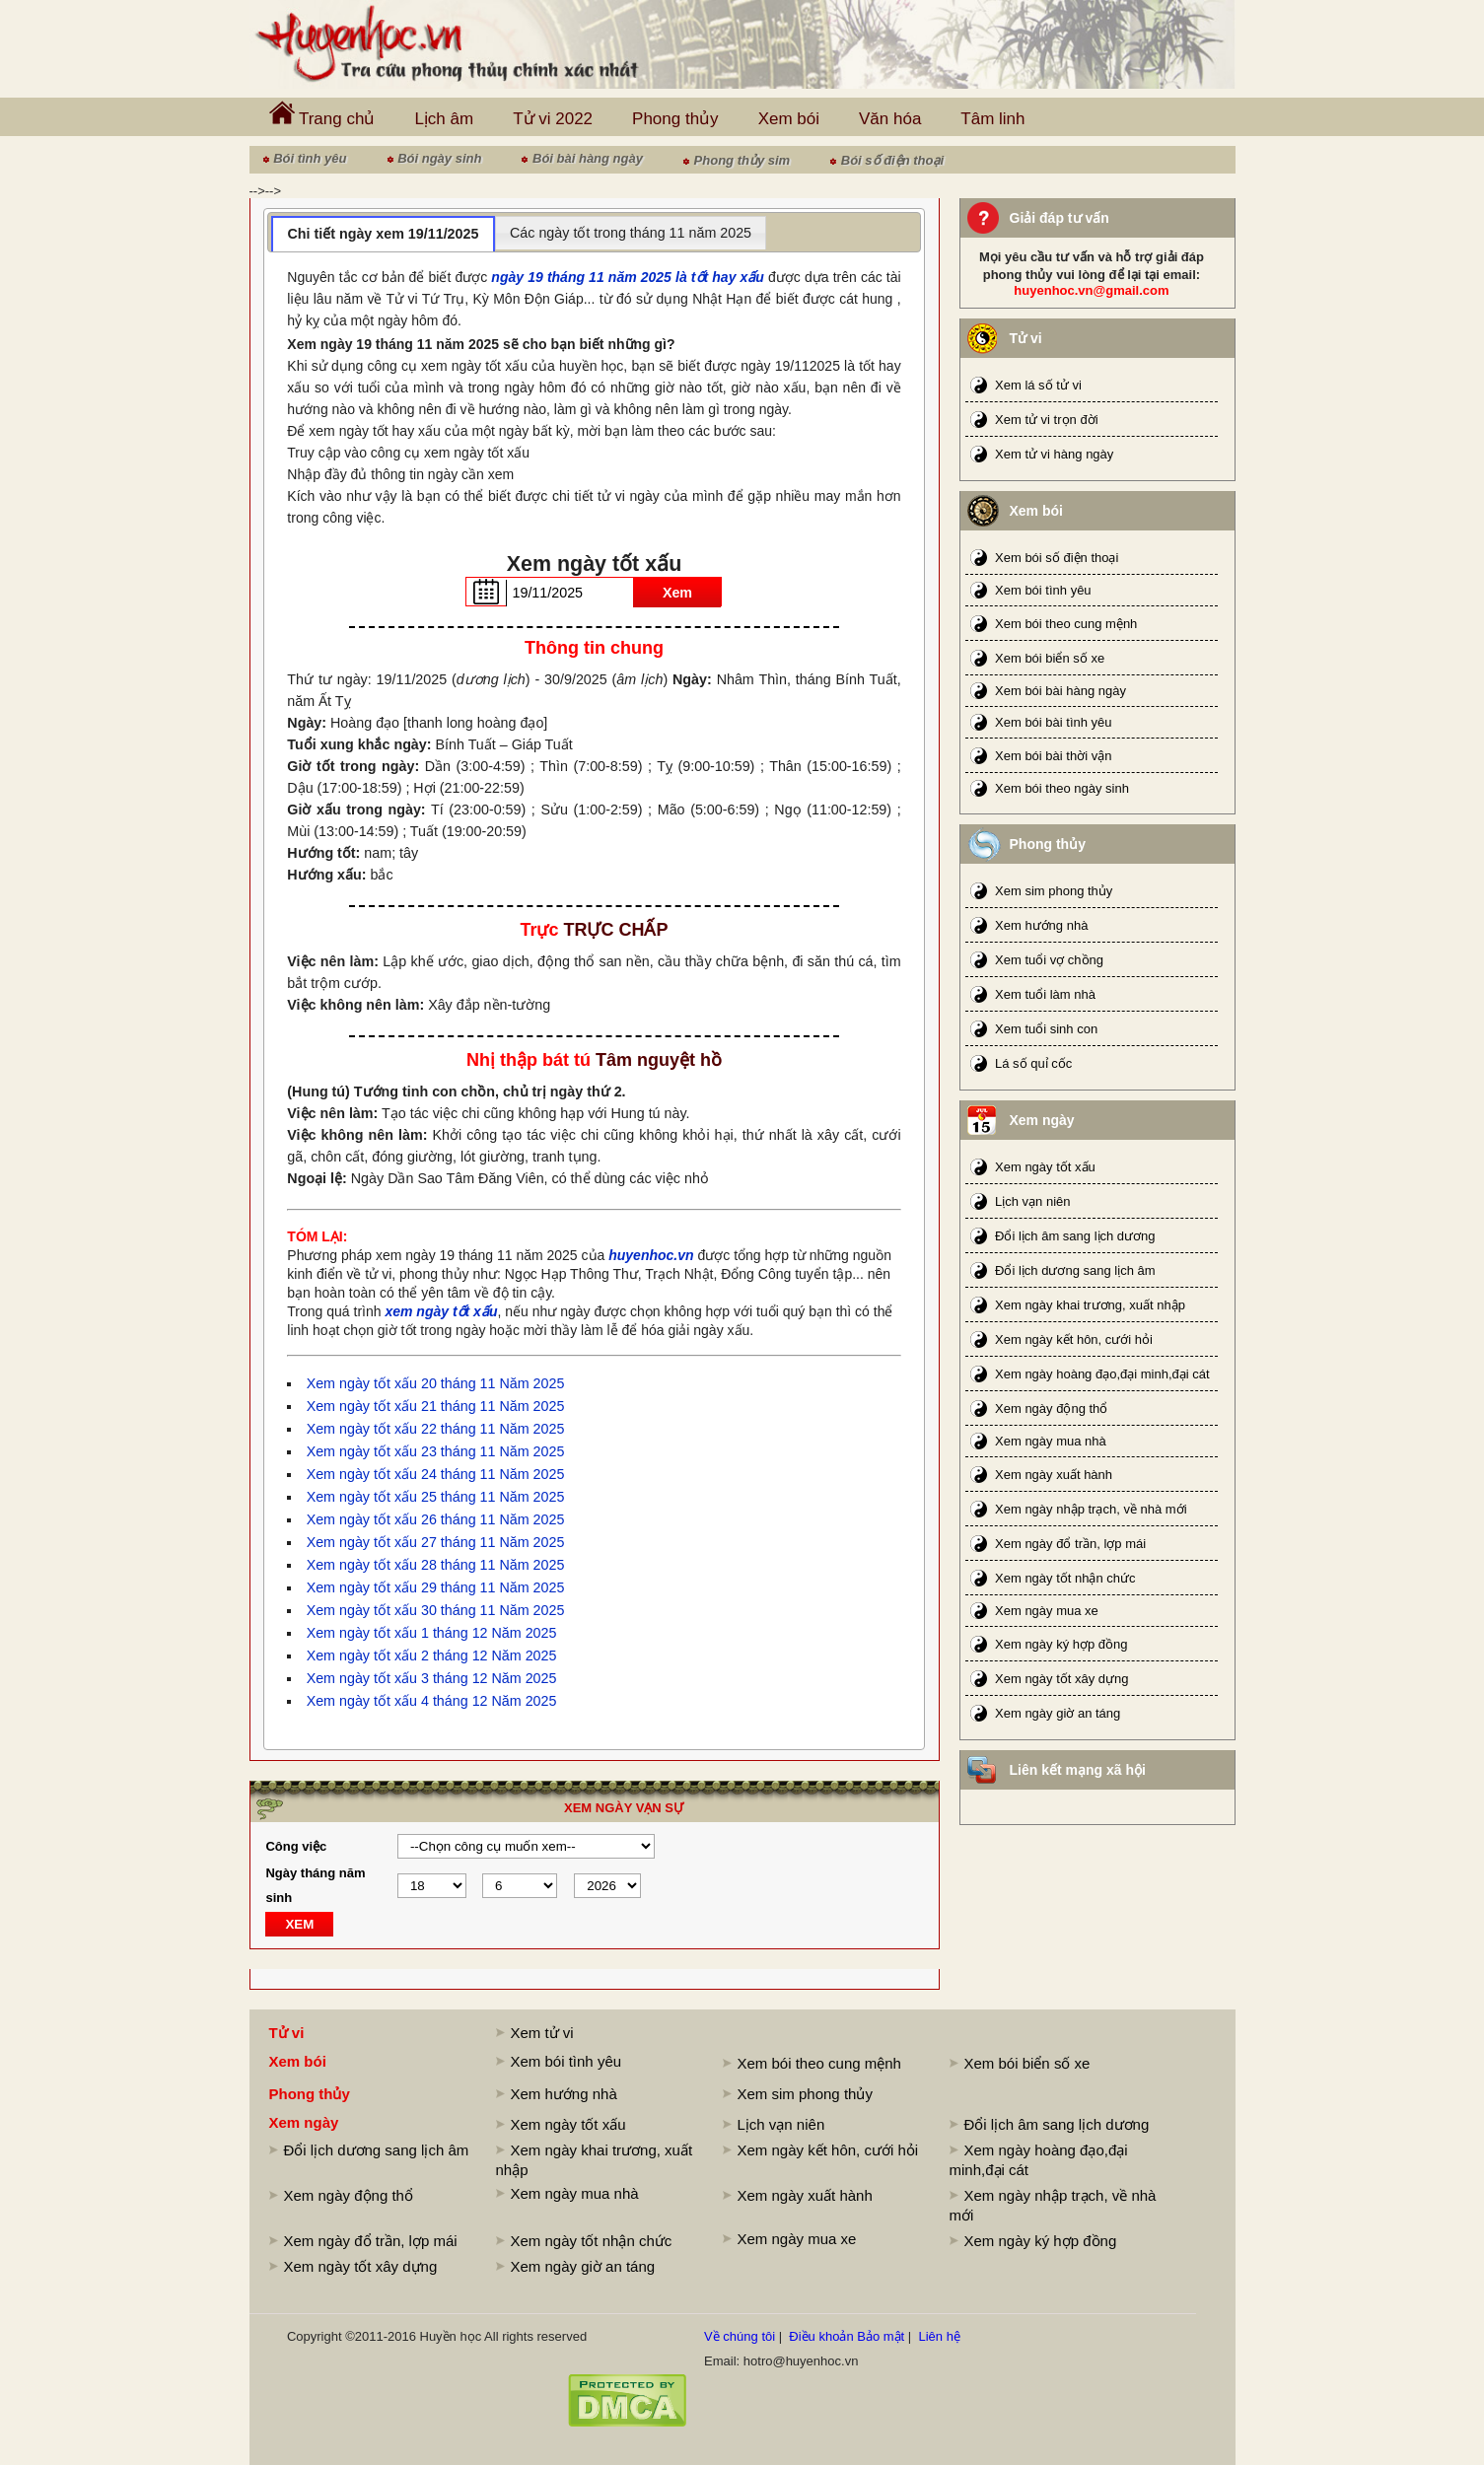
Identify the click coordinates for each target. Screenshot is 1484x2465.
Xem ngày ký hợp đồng (1061, 1644)
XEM (299, 1924)
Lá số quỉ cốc (1033, 1063)
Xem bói (788, 118)
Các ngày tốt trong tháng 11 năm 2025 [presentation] (630, 233)
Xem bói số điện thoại (1056, 557)
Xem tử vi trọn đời (1046, 419)
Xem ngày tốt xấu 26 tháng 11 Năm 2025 (436, 1519)
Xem (677, 592)
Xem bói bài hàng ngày (1060, 690)
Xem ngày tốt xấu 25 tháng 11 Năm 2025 (436, 1497)
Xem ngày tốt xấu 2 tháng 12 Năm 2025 (432, 1655)
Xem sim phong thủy (1053, 890)
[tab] (383, 233)
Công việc (295, 1846)
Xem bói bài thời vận (1053, 755)
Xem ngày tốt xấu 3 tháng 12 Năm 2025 (432, 1678)
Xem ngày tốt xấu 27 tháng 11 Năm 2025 (436, 1542)
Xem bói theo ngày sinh (1062, 788)
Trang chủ (322, 114)
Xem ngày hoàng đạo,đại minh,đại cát (1102, 1374)
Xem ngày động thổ (1051, 1408)
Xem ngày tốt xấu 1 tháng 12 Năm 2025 (432, 1633)
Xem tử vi (542, 2032)
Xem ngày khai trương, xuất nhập (1090, 1305)
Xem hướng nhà (1041, 925)
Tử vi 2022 (553, 118)
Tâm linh (992, 118)
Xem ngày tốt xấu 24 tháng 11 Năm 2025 (436, 1474)
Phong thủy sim (742, 160)
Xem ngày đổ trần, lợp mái (1070, 1543)
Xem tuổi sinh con (1046, 1028)
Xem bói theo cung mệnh (1066, 623)
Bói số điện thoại (892, 160)
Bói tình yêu (309, 158)
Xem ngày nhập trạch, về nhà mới (1090, 1509)
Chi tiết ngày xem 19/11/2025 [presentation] (382, 234)
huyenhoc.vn (650, 1255)
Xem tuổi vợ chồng (1049, 959)
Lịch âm (443, 118)
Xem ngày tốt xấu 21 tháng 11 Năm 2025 (436, 1406)
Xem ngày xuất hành (1053, 1474)
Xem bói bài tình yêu (1053, 722)
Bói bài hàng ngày (587, 158)
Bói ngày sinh (439, 158)
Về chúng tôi (739, 2336)
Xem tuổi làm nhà (1045, 994)
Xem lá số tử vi (1038, 385)
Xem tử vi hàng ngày (1054, 454)
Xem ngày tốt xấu (1045, 1167)
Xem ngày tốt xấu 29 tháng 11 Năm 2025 (436, 1587)
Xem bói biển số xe (1049, 658)
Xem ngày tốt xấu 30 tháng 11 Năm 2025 (436, 1610)
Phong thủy (675, 118)
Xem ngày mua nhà (1050, 1441)
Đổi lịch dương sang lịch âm (1075, 1270)
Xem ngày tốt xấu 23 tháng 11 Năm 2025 (436, 1451)
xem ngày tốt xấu (441, 1311)
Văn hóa (890, 118)
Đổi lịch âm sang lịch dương (1075, 1236)
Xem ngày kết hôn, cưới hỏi (1074, 1339)
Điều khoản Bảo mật (846, 2336)
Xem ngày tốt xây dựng (1062, 1678)
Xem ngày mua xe (1046, 1610)
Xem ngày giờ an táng (1057, 1713)
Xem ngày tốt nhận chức (1065, 1578)
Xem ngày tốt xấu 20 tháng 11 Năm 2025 (436, 1383)
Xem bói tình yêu (1043, 590)
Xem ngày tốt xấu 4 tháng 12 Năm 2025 (432, 1701)
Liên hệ (938, 2336)
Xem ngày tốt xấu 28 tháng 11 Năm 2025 (436, 1565)
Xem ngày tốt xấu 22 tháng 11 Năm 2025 (436, 1429)
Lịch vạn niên (1033, 1201)
